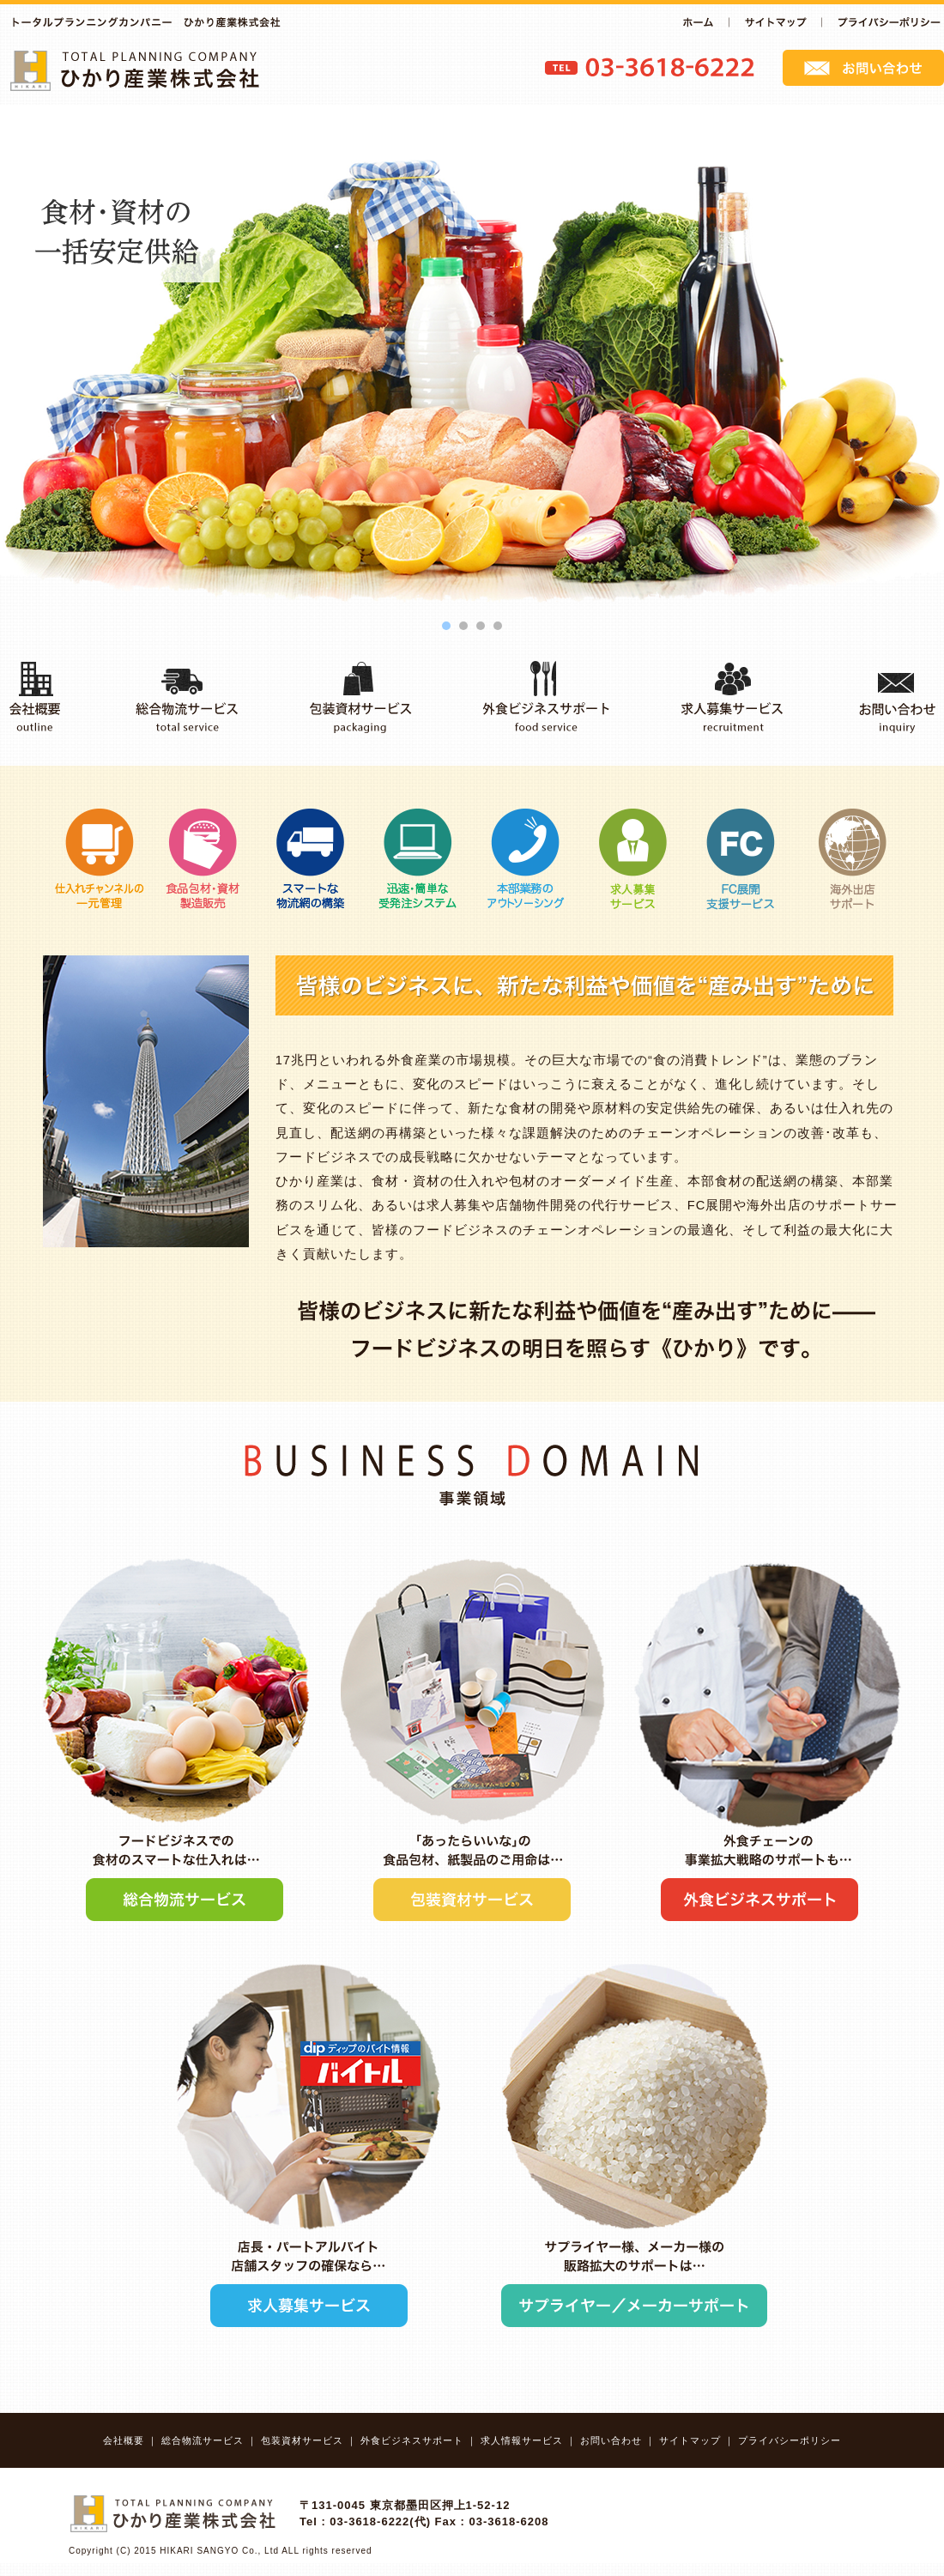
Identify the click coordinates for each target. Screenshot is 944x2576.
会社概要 (123, 2440)
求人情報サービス (522, 2440)
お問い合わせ (611, 2440)
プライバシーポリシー (789, 2440)
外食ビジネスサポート (411, 2440)
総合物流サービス (202, 2440)
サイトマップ (690, 2440)
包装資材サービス (302, 2440)
